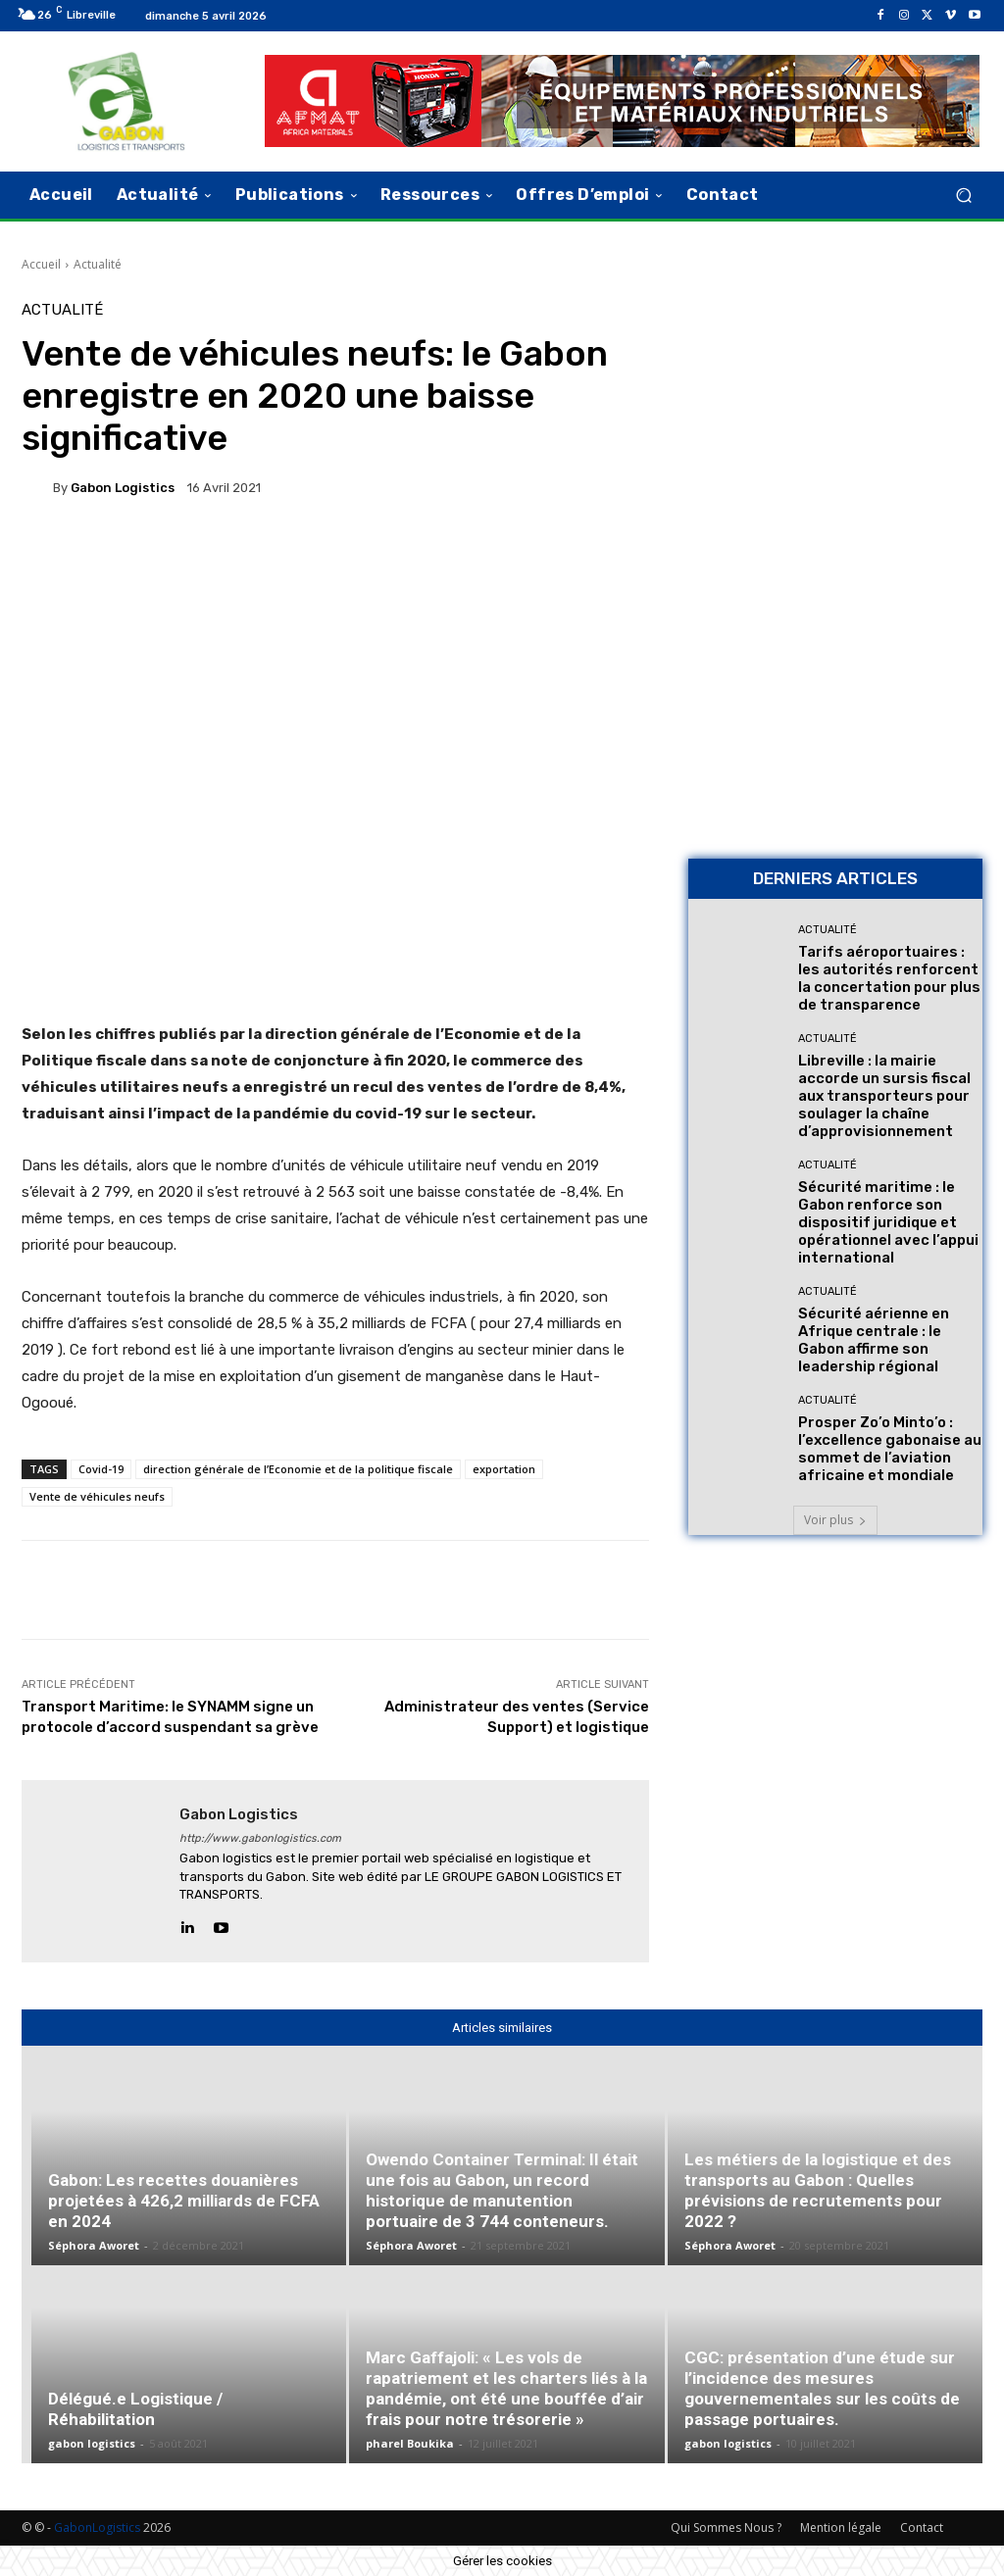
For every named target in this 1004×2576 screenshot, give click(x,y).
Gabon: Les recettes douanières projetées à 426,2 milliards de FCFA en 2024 (184, 2200)
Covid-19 (101, 1468)
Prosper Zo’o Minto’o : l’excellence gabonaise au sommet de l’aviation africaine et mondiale (889, 1448)
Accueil (41, 264)
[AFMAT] (622, 101)
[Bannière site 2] (835, 431)
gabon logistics (123, 487)
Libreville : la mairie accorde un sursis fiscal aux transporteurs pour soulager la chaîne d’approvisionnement (884, 1096)
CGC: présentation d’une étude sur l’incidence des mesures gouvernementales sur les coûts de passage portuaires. (822, 2388)
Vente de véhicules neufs (97, 1496)
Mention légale (840, 2527)
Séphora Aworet (93, 2245)
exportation (504, 1468)
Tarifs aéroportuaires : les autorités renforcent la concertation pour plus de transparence (889, 978)
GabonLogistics (97, 2527)
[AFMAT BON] (835, 706)
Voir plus (835, 1519)
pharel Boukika (410, 2443)
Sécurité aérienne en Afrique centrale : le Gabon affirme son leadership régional (873, 1340)
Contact (921, 2527)
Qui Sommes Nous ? (726, 2527)
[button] (963, 195)
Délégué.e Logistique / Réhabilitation (135, 2409)
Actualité (98, 264)
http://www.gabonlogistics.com (260, 1838)
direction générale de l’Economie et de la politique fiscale (298, 1468)
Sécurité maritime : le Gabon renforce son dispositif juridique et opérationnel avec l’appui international (888, 1222)
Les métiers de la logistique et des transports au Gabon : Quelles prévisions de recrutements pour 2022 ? (817, 2190)
